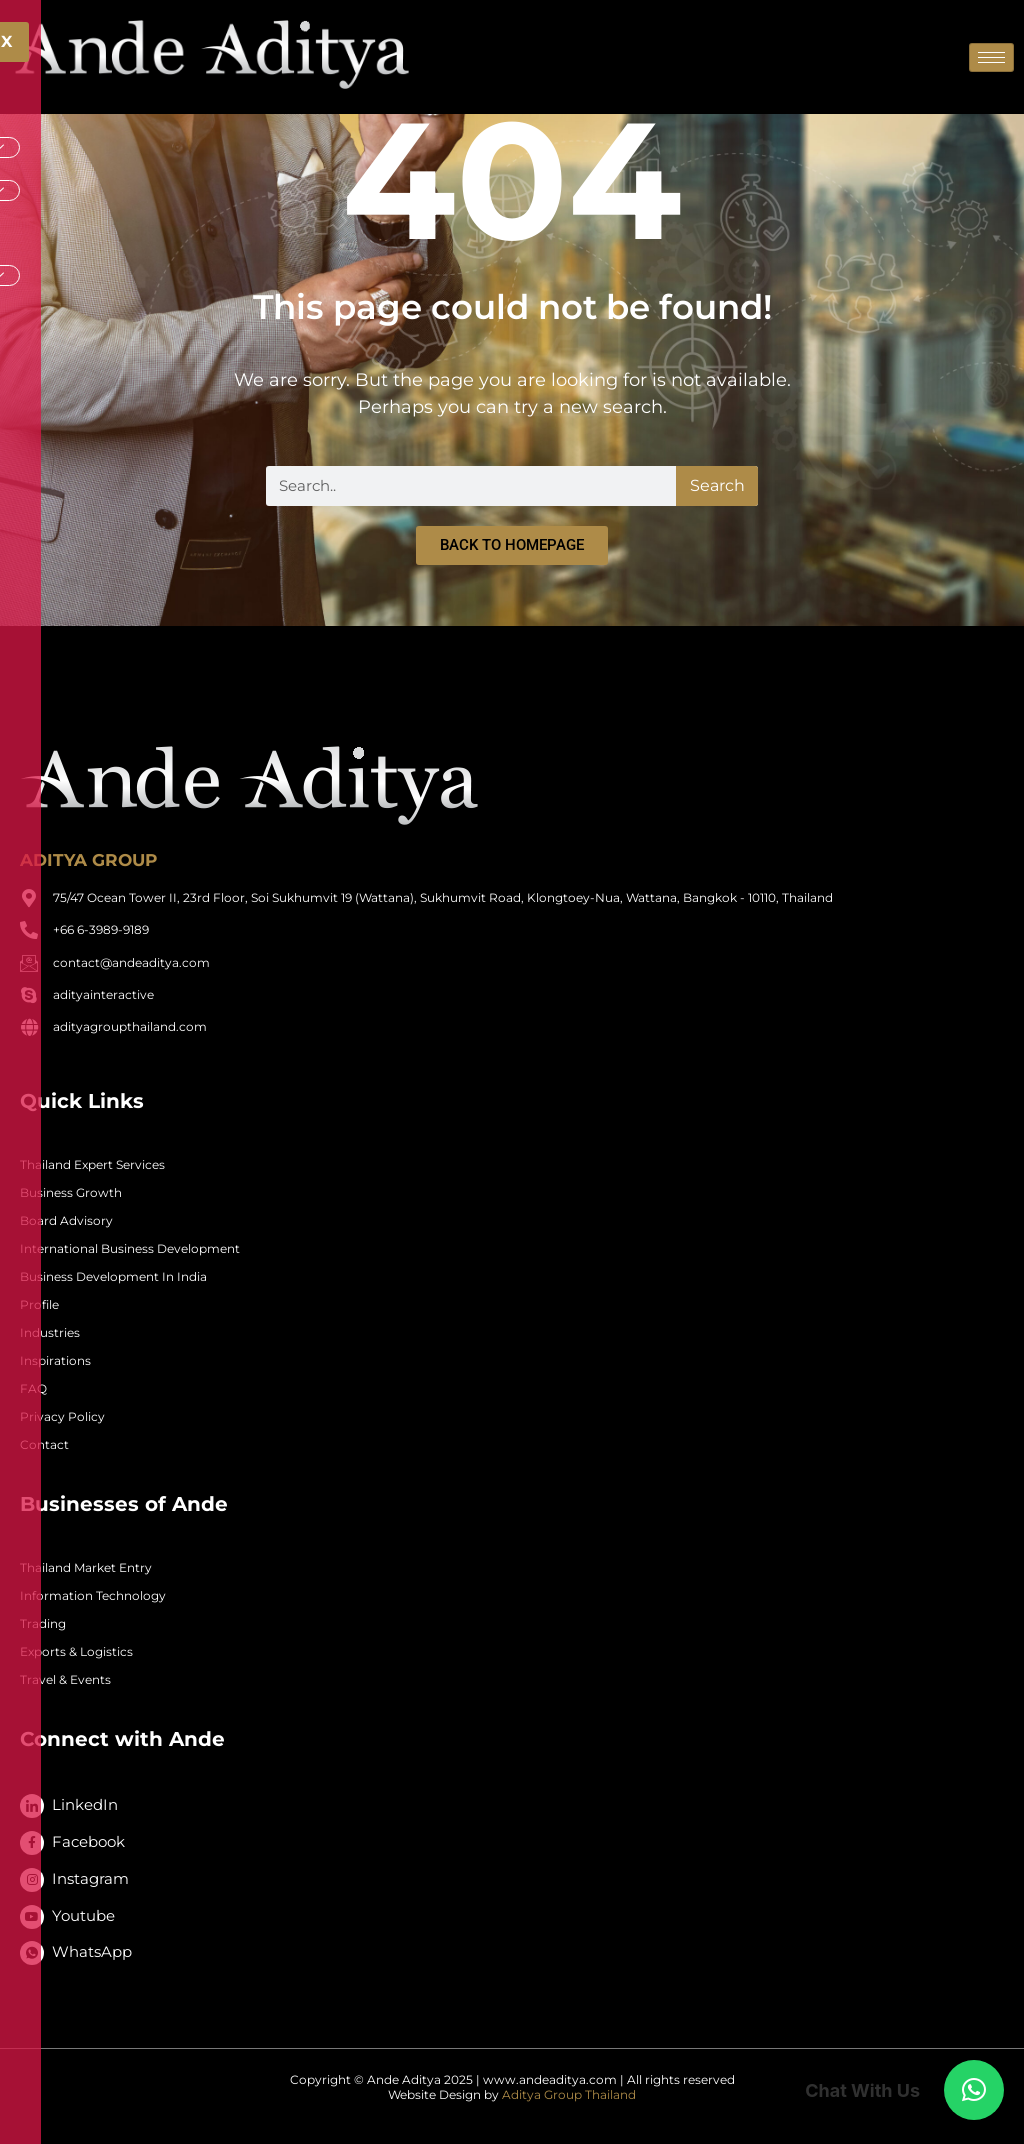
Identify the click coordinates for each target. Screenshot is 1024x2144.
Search (717, 485)
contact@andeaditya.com (131, 962)
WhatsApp (92, 1951)
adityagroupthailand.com (130, 1026)
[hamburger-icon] (991, 57)
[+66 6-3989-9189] (29, 930)
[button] (974, 2090)
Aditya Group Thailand (569, 2094)
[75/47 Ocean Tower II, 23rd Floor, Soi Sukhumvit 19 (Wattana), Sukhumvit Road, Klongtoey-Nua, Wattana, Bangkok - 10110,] (29, 898)
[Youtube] (32, 1917)
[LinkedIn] (32, 1806)
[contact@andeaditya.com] (29, 963)
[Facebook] (32, 1843)
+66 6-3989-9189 (101, 929)
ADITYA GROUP (88, 860)
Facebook (88, 1841)
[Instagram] (32, 1880)
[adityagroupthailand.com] (29, 1027)
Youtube (83, 1915)
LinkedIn (85, 1804)
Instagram (90, 1878)
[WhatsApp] (32, 1953)
